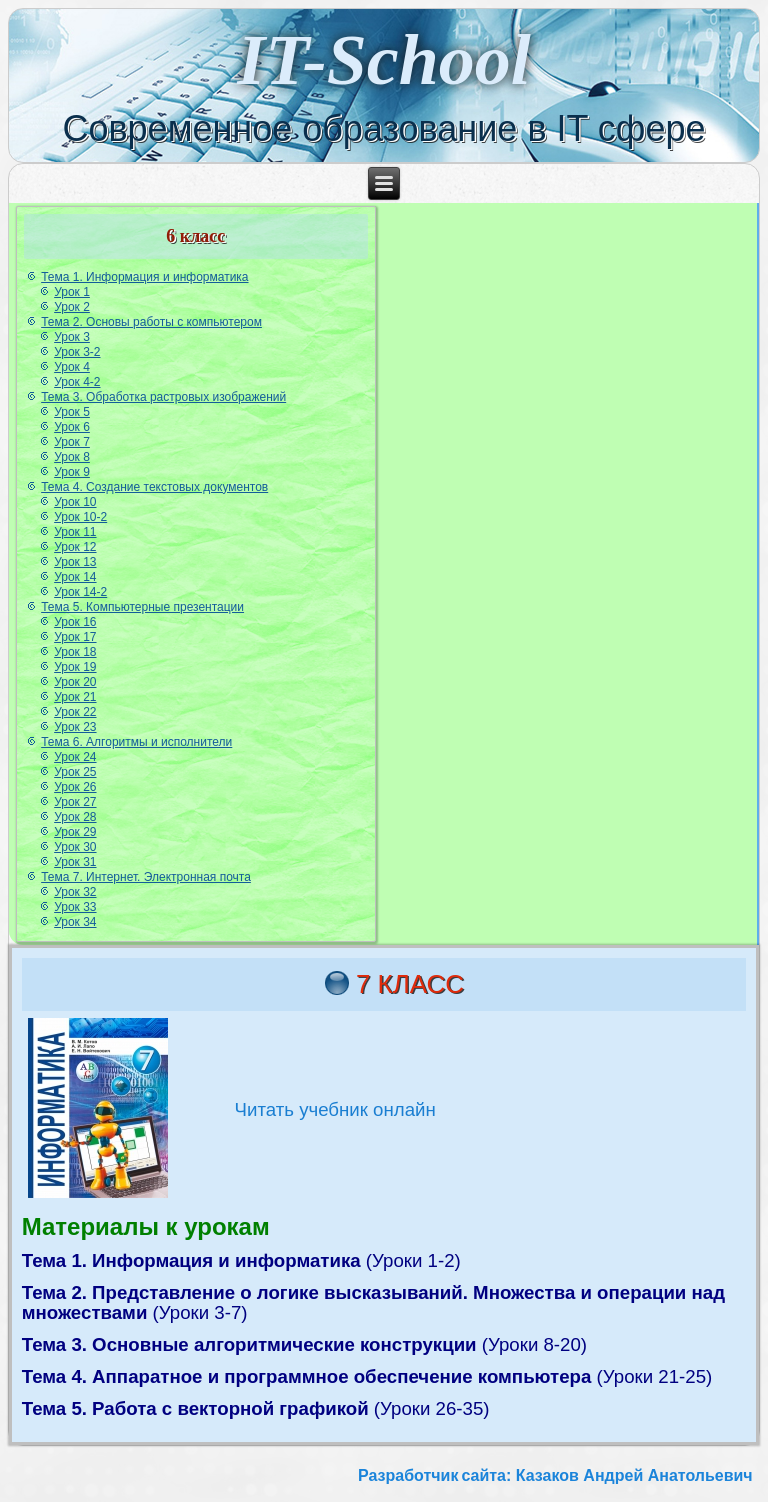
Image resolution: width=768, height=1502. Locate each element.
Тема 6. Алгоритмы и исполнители (136, 742)
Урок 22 (75, 712)
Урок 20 (75, 682)
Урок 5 (72, 412)
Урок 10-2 (80, 517)
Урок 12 (75, 547)
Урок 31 (75, 862)
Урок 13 (75, 562)
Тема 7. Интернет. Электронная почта (146, 877)
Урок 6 (72, 427)
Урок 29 (75, 832)
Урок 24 (75, 757)
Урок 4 (72, 367)
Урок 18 (75, 652)
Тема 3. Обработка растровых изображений (163, 397)
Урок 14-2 (80, 592)
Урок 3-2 (77, 352)
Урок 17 (75, 637)
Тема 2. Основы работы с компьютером (151, 322)
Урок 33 (75, 907)
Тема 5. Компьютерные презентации (142, 607)
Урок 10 (75, 502)
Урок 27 (75, 802)
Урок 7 (72, 442)
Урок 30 (75, 847)
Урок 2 (72, 307)
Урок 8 (72, 457)
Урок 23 (75, 727)
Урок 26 (75, 787)
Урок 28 (75, 817)
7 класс (410, 984)
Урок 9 (72, 472)
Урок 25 (75, 772)
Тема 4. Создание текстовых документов (154, 487)
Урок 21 (75, 697)
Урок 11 (75, 532)
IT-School (383, 60)
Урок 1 (72, 292)
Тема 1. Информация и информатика (144, 277)
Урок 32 (75, 892)
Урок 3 (72, 337)
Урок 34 (75, 922)
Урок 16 (75, 622)
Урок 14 (75, 577)
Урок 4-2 (77, 382)
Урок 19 (75, 667)
